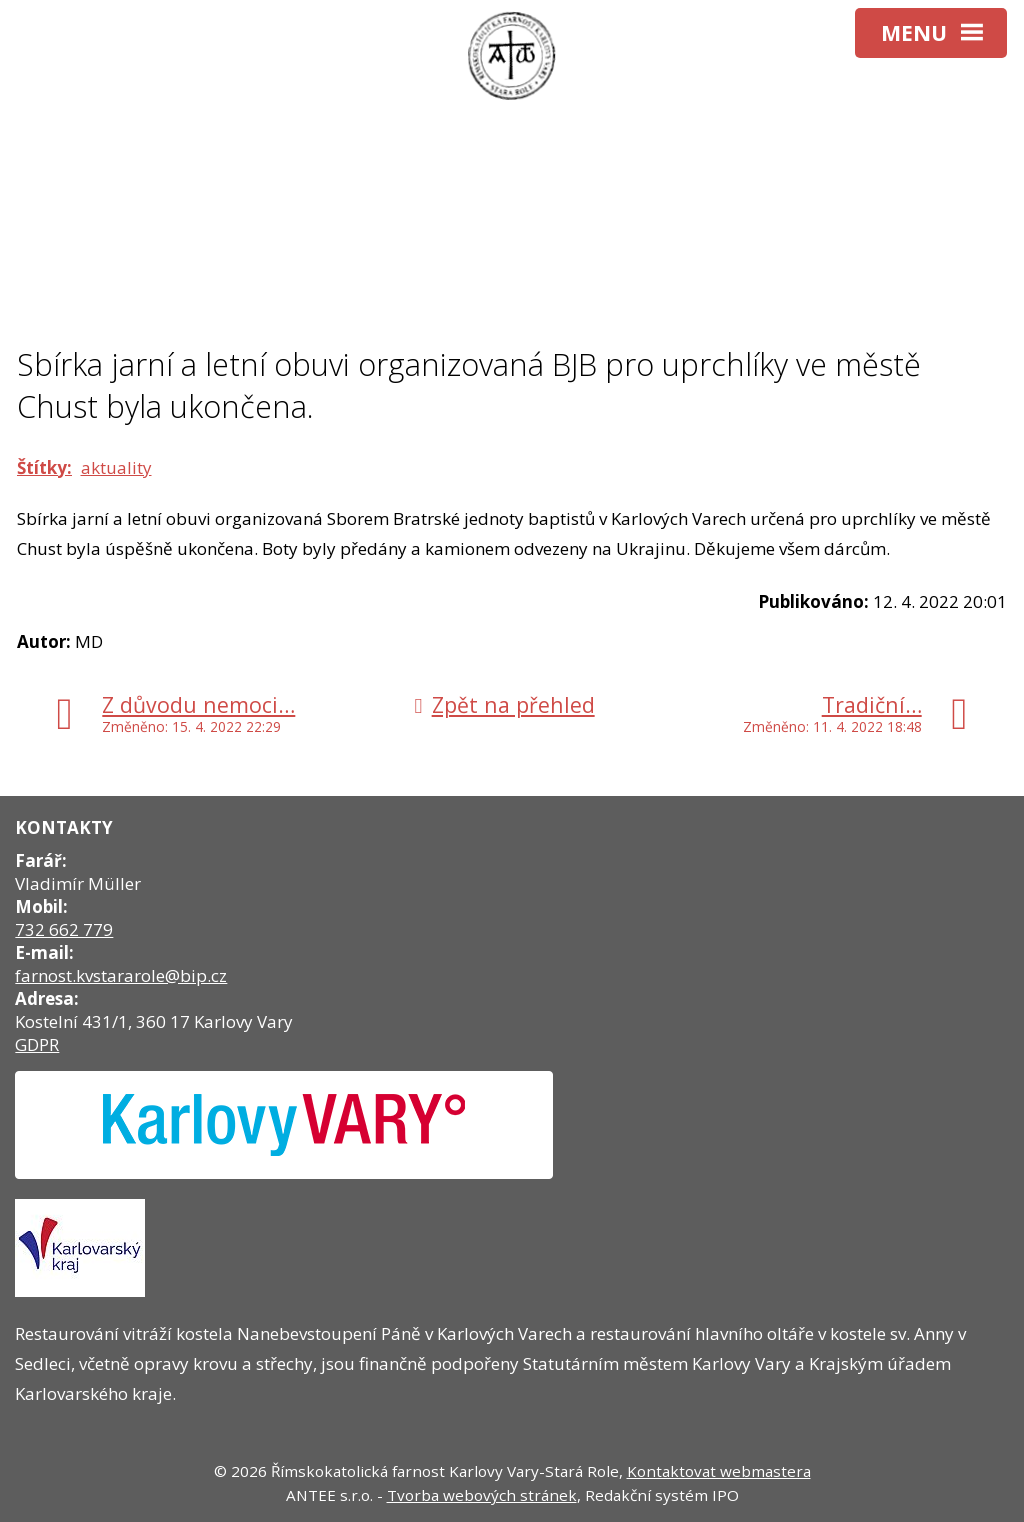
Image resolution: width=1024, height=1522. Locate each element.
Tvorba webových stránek (482, 1495)
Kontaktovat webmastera (719, 1471)
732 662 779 (64, 929)
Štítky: (44, 467)
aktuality (116, 467)
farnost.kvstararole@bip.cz (121, 975)
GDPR (37, 1044)
